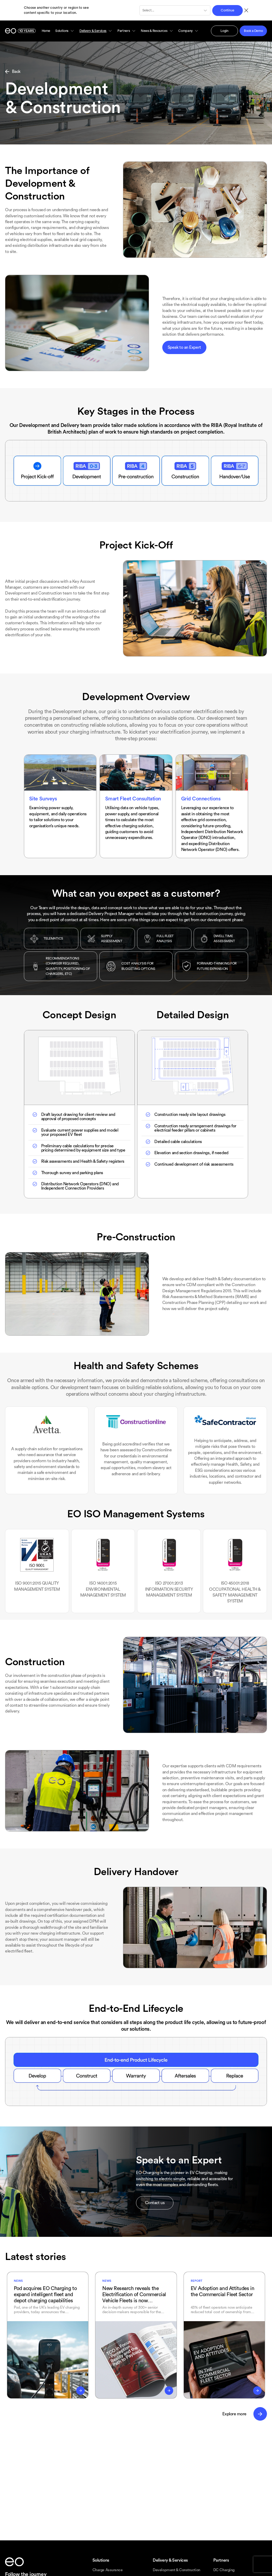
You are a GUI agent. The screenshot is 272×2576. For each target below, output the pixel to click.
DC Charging (224, 2570)
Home (46, 30)
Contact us (155, 2203)
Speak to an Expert (184, 347)
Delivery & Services (95, 31)
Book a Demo (253, 30)
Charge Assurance (107, 2570)
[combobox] (142, 10)
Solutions (64, 31)
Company (188, 31)
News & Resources (157, 31)
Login (224, 30)
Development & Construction (176, 2570)
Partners (126, 31)
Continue (227, 10)
